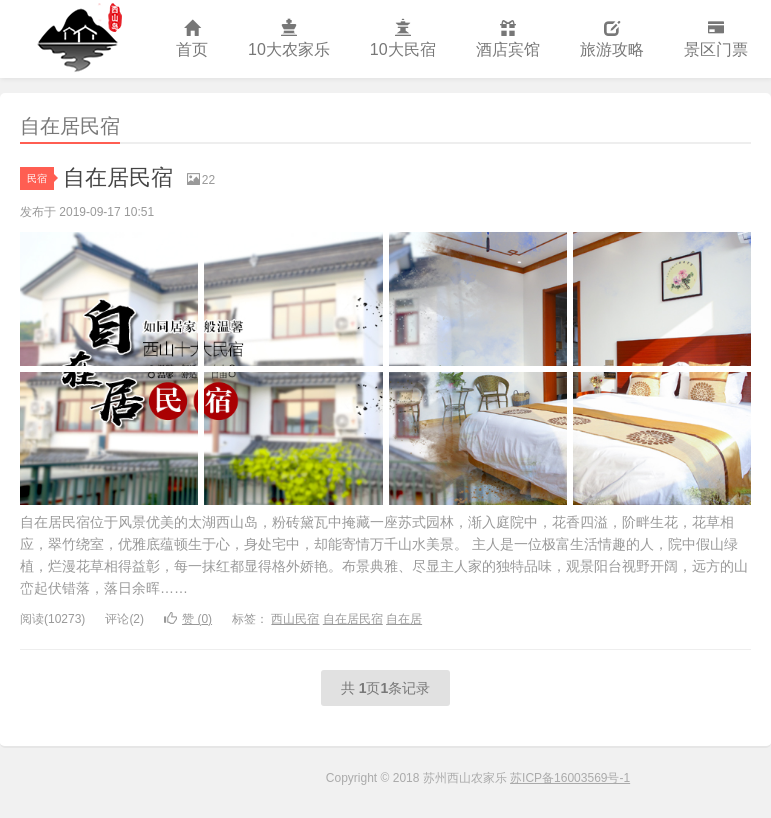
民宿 (40, 178)
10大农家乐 (289, 39)
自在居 (404, 619)
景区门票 (716, 39)
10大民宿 (403, 39)
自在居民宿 (118, 177)
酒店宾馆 (508, 39)
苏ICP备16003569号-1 (570, 778)
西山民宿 (295, 619)
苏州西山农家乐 (78, 39)
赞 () (188, 619)
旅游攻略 (612, 39)
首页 (192, 39)
